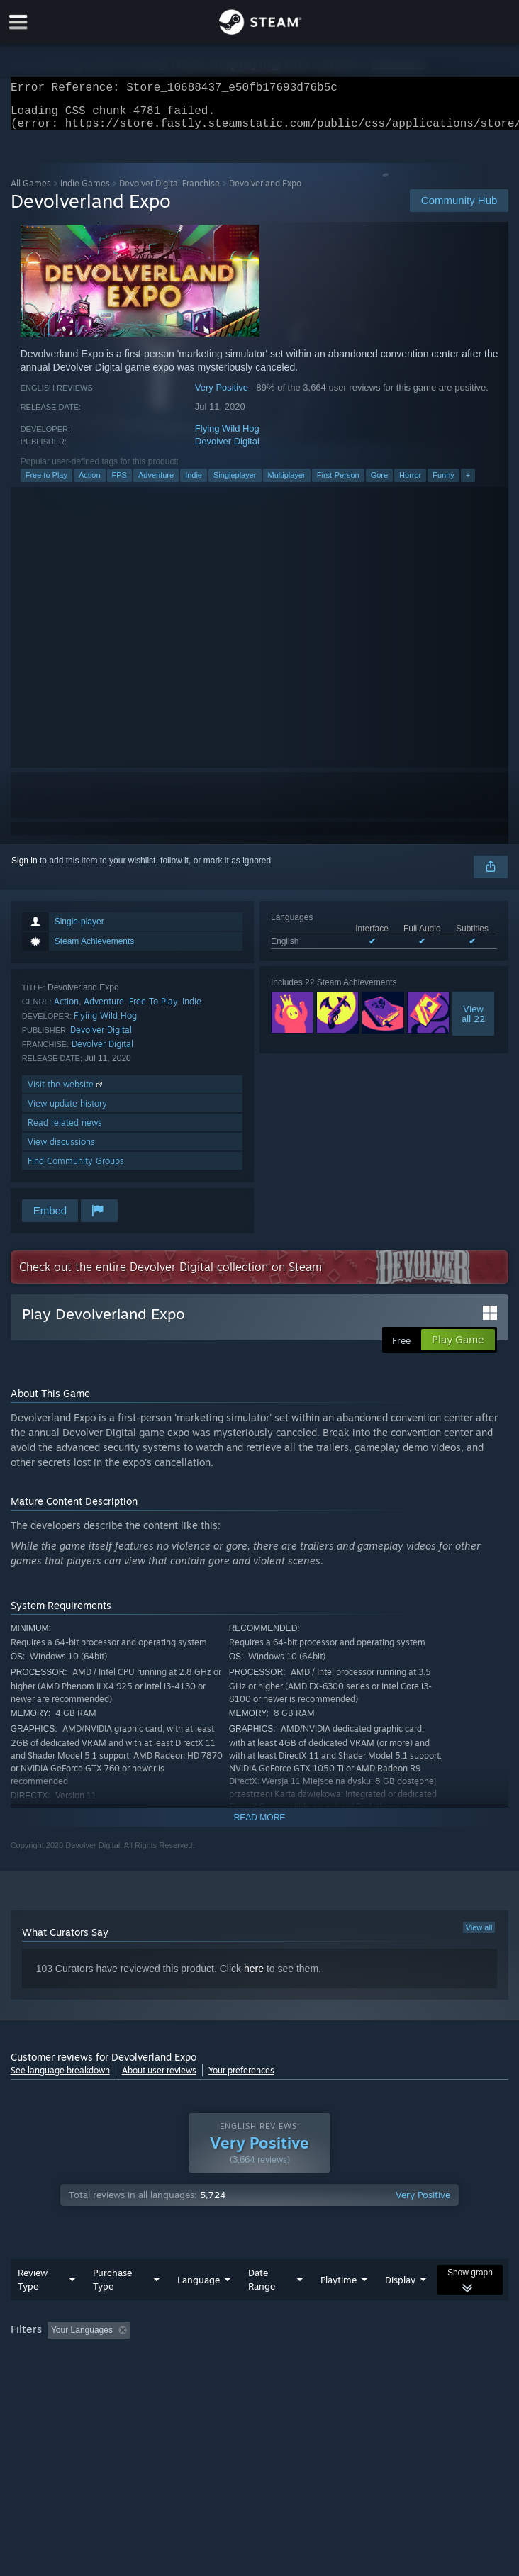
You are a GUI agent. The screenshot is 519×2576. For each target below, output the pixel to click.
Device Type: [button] (371, 2358)
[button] (58, 2337)
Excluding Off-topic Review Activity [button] (225, 2338)
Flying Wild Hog (227, 437)
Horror (410, 483)
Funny (443, 483)
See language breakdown (60, 2078)
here (254, 1977)
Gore (379, 483)
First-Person (338, 483)
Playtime (338, 2288)
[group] (260, 2348)
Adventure (156, 483)
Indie (193, 483)
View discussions (61, 1150)
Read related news (65, 1131)
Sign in (24, 869)
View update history (67, 1112)
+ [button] (468, 483)
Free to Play (46, 483)
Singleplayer (235, 483)
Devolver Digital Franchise (169, 191)
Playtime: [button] (335, 2338)
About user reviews (159, 2078)
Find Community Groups (76, 1169)
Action (90, 483)
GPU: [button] (310, 2358)
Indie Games (85, 191)
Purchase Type (112, 2287)
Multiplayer (287, 483)
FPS (119, 483)
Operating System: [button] (190, 2358)
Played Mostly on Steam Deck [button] (71, 2358)
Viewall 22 (473, 1022)
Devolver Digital (227, 449)
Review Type (33, 2287)
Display (400, 2288)
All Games (31, 191)
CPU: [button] (262, 2358)
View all (479, 1936)
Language (198, 2288)
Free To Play (153, 1009)
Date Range (261, 2287)
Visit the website (66, 1092)
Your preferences (241, 2078)
